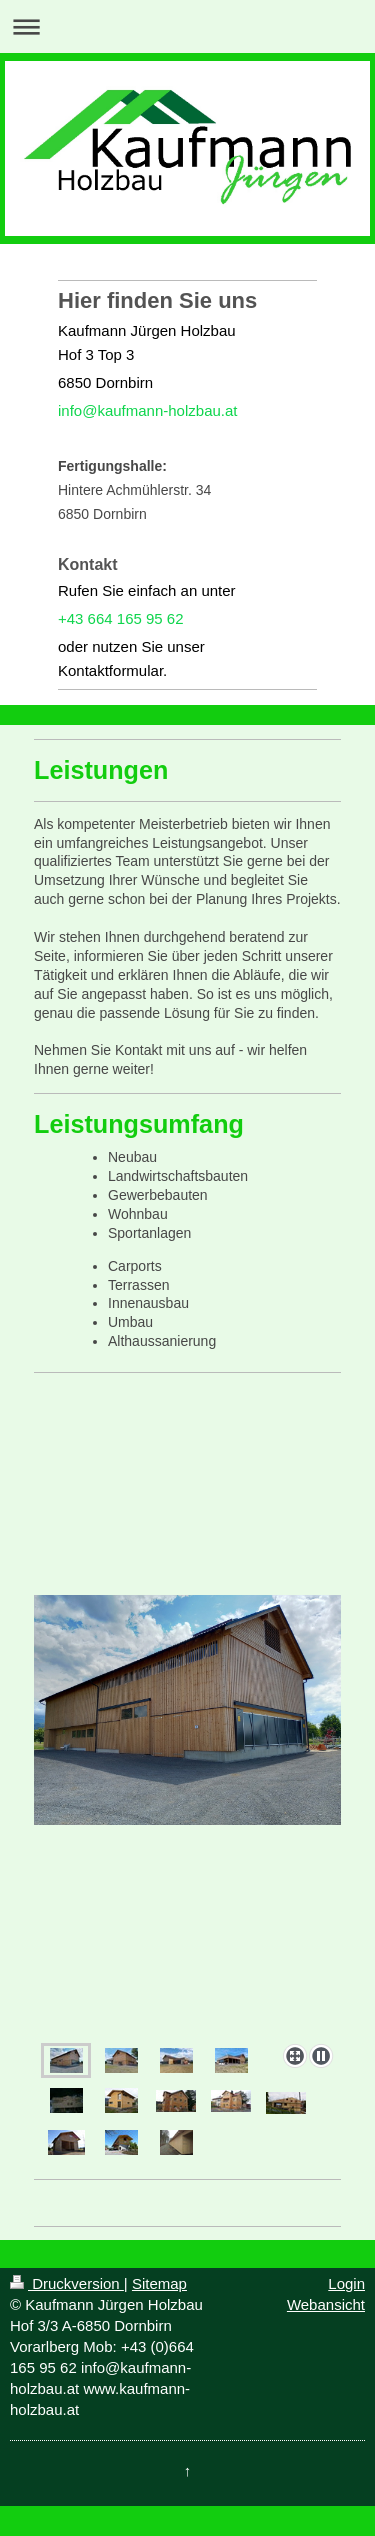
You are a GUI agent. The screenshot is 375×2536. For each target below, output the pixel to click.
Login (346, 2283)
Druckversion (67, 2283)
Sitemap (159, 2283)
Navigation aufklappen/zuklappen (187, 26)
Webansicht (326, 2304)
